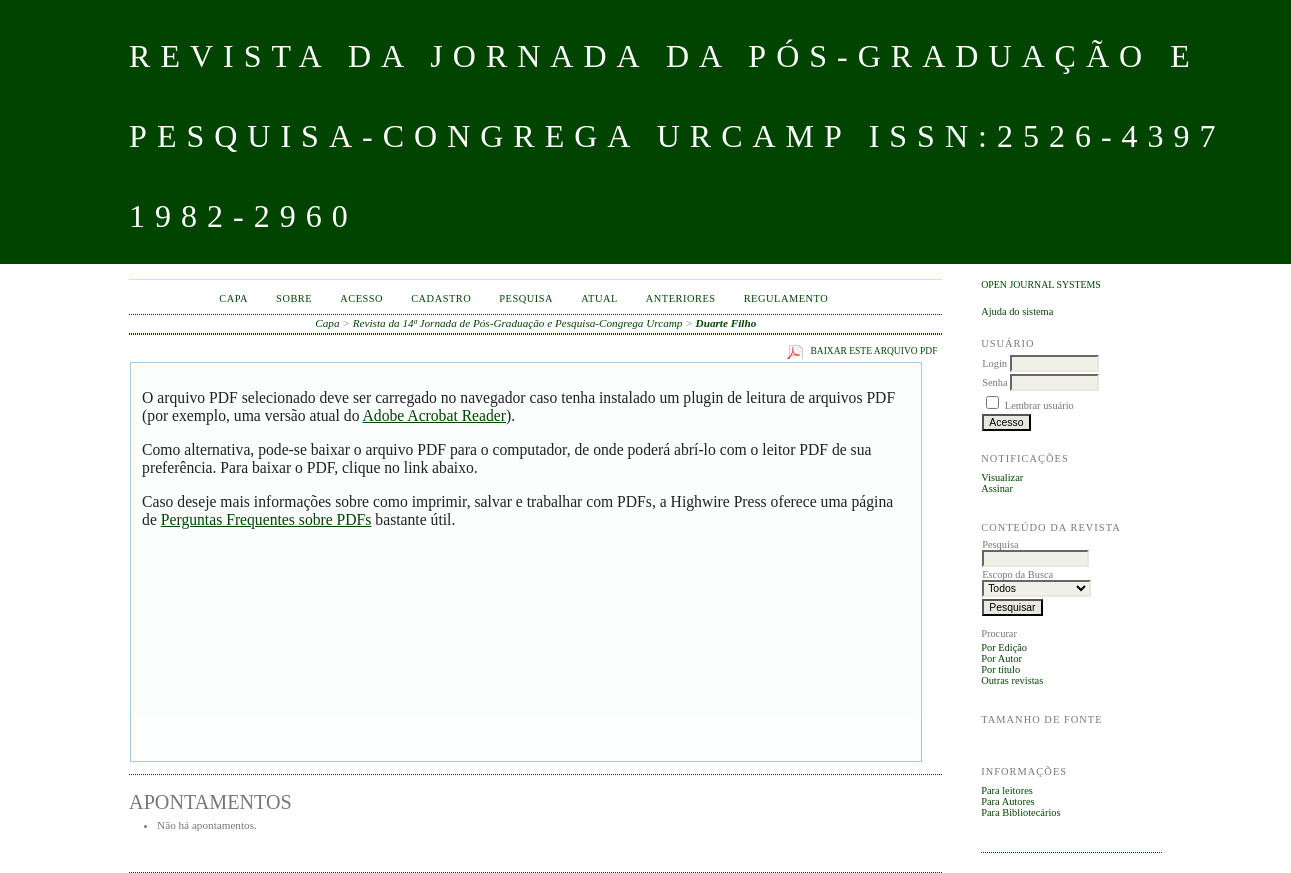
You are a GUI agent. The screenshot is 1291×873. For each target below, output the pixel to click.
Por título (1000, 669)
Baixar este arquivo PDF (873, 351)
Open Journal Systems (1041, 284)
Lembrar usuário (1039, 405)
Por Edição (1004, 647)
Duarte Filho (726, 323)
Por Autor (1001, 658)
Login (994, 363)
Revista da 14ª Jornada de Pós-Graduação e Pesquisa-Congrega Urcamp (518, 323)
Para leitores (1007, 790)
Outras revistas (1012, 680)
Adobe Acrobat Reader (434, 415)
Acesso (361, 298)
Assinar (997, 488)
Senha (994, 382)
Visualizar (1002, 477)
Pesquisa (526, 298)
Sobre (294, 298)
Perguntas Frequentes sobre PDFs (266, 519)
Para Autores (1007, 801)
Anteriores (681, 298)
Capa (233, 298)
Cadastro (441, 298)
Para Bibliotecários (1020, 812)
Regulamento (786, 298)
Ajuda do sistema (1017, 311)
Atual (599, 298)
